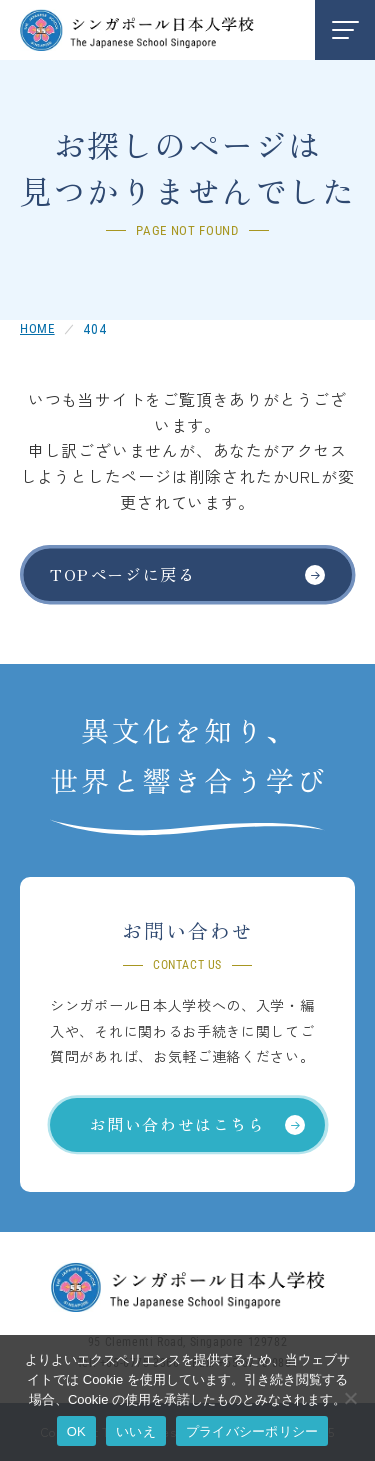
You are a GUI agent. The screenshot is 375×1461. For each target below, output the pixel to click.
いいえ (136, 1431)
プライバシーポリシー (252, 1431)
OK (76, 1431)
